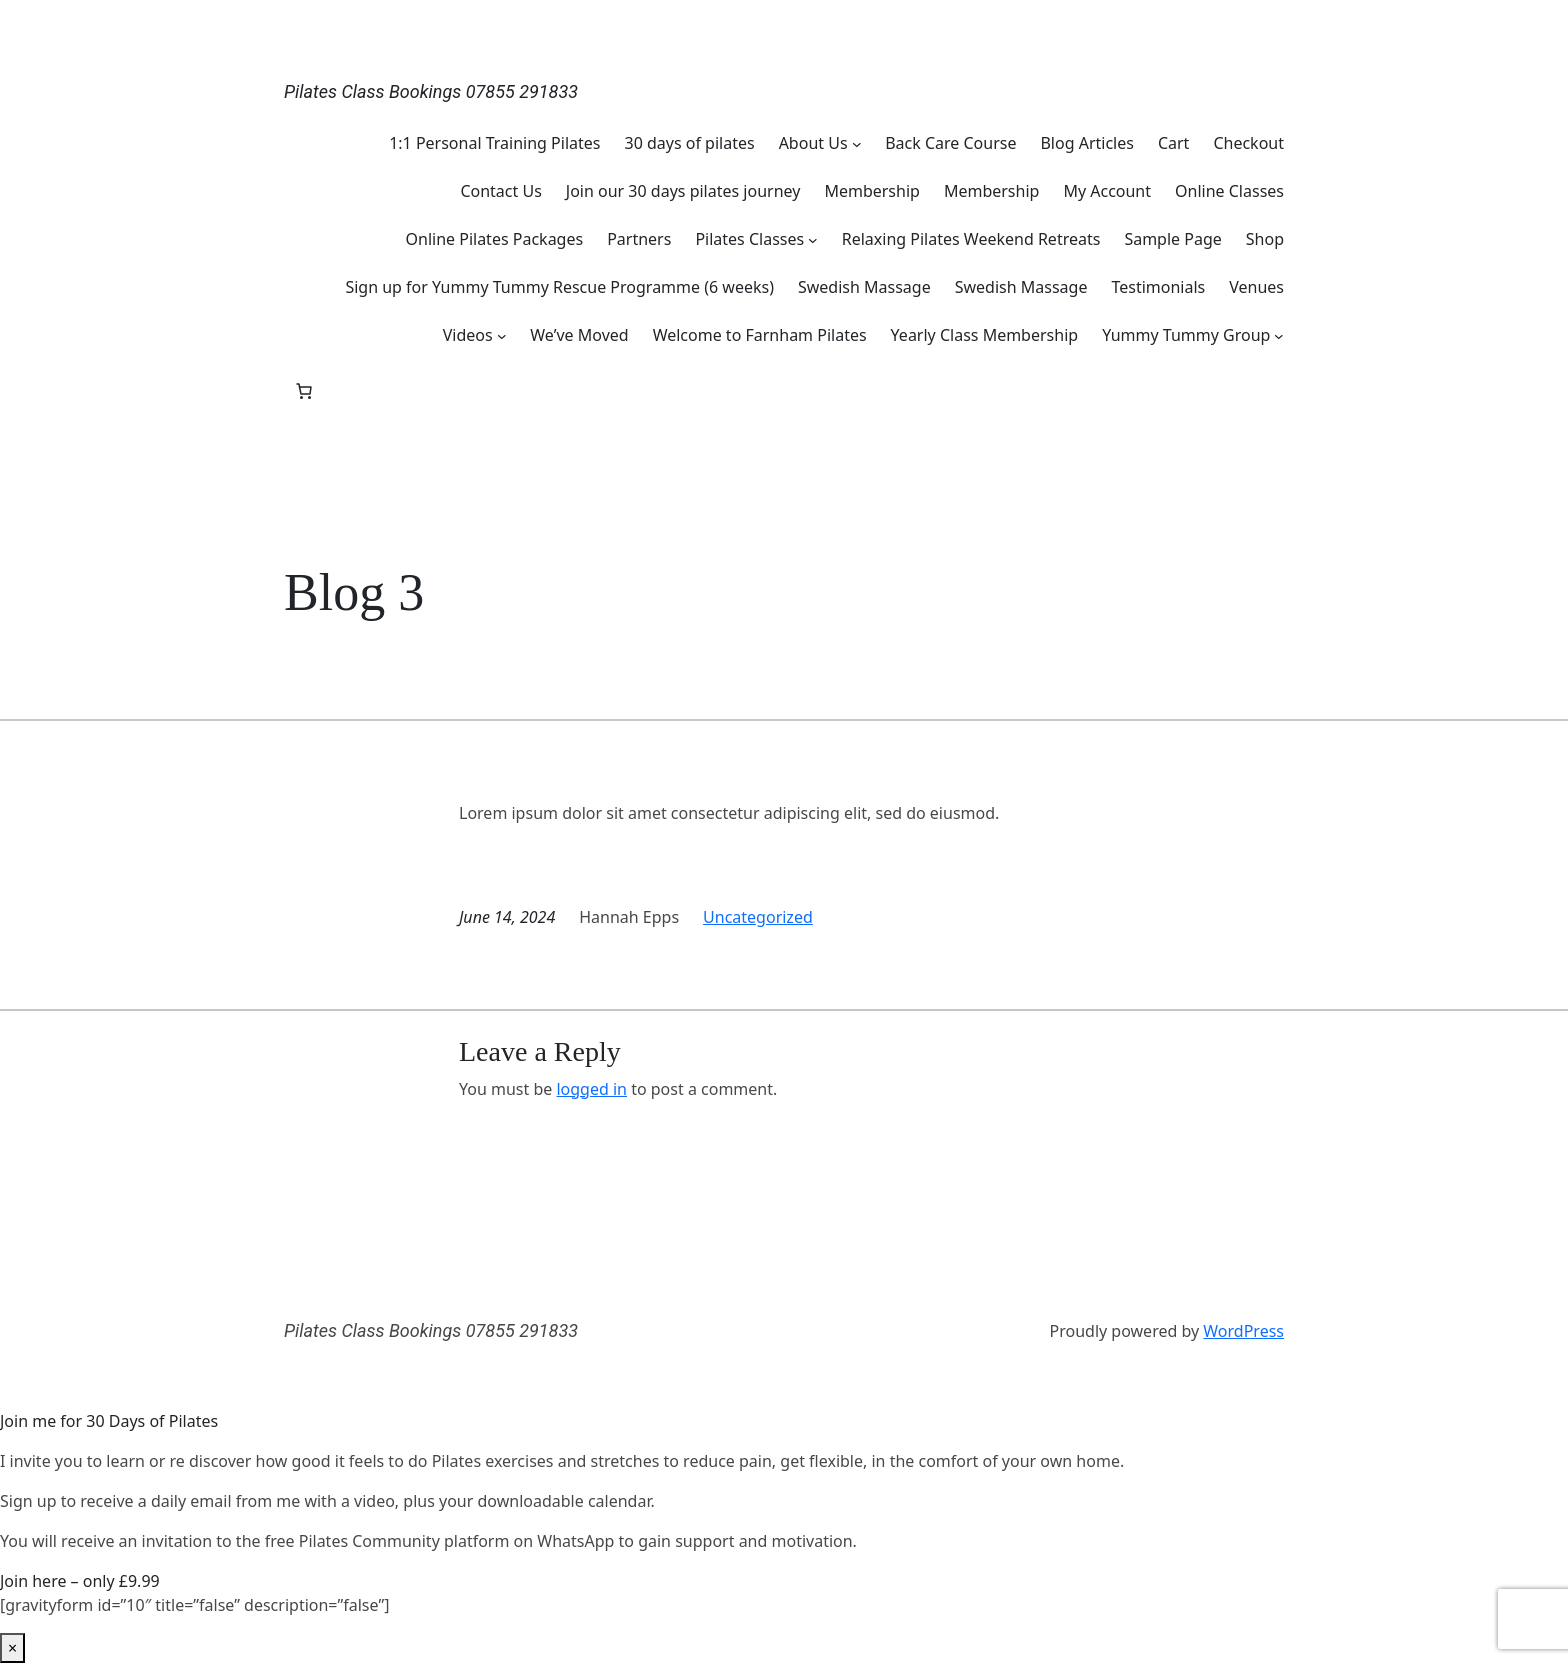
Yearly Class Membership (985, 335)
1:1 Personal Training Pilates (494, 143)
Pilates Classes (749, 239)
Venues (1256, 287)
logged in (591, 1089)
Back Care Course (950, 143)
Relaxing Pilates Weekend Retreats (971, 239)
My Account (1107, 191)
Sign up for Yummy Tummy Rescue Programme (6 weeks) (559, 287)
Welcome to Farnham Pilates (760, 335)
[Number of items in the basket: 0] (304, 391)
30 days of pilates (689, 143)
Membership (872, 191)
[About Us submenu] (857, 143)
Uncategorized (758, 917)
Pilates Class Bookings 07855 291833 (431, 91)
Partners (639, 239)
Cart (1173, 143)
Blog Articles (1086, 143)
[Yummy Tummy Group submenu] (1279, 335)
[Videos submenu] (502, 335)
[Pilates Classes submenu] (813, 239)
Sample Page (1172, 239)
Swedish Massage (864, 287)
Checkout (1248, 143)
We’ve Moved (579, 335)
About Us (813, 143)
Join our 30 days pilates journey (683, 191)
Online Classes (1229, 191)
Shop (1265, 239)
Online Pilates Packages (495, 239)
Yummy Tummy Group (1186, 335)
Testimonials (1158, 287)
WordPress (1243, 1331)
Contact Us (500, 191)
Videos (468, 335)
